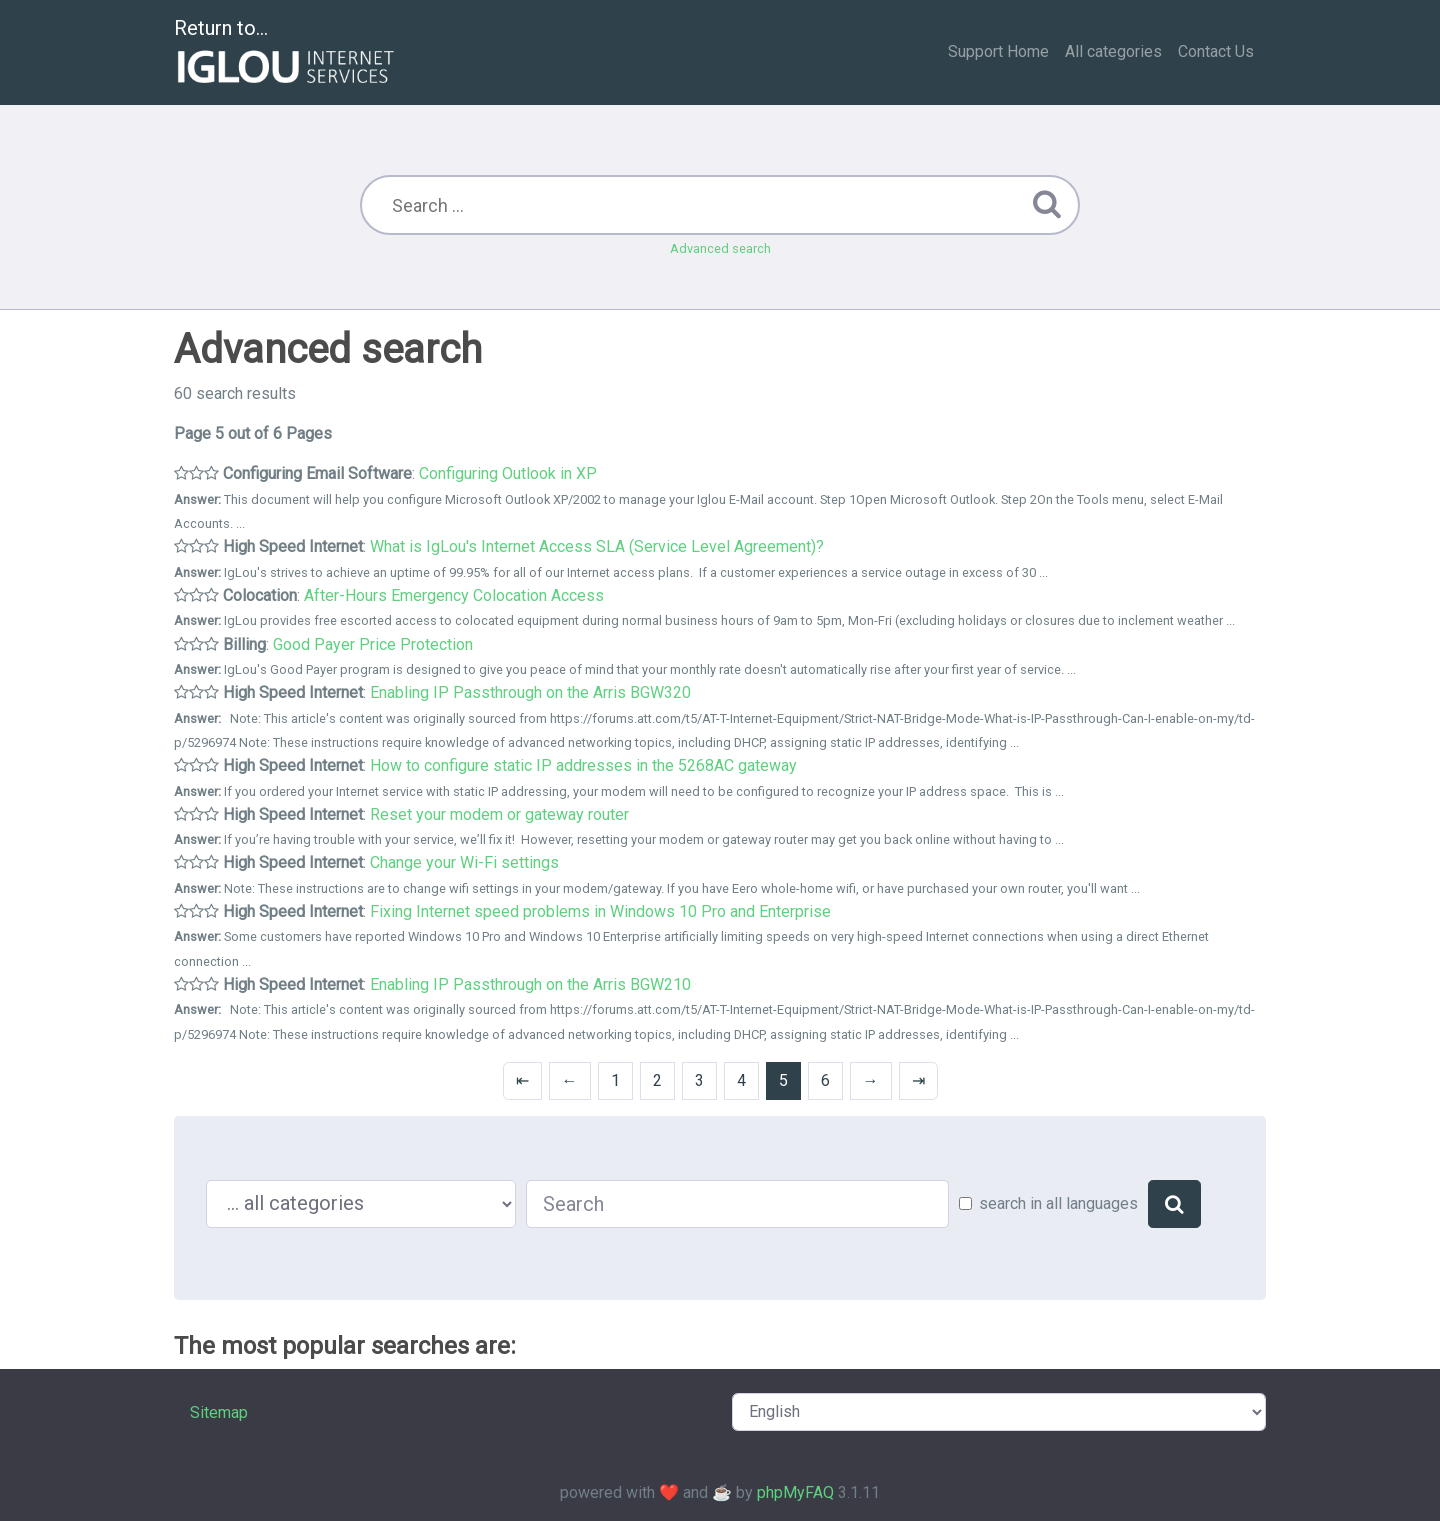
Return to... (286, 53)
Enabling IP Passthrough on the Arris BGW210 (530, 984)
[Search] (1174, 1204)
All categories (1113, 51)
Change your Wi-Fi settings (464, 862)
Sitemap (219, 1412)
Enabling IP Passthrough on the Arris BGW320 (530, 692)
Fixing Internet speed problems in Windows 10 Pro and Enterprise (600, 911)
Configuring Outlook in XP (508, 473)
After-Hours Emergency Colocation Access (454, 595)
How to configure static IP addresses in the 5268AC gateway (583, 765)
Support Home (998, 51)
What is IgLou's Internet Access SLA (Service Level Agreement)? (597, 546)
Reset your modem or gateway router (499, 814)
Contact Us (1216, 51)
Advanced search (720, 248)
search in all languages (1058, 1203)
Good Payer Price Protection (373, 644)
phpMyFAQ (795, 1492)
